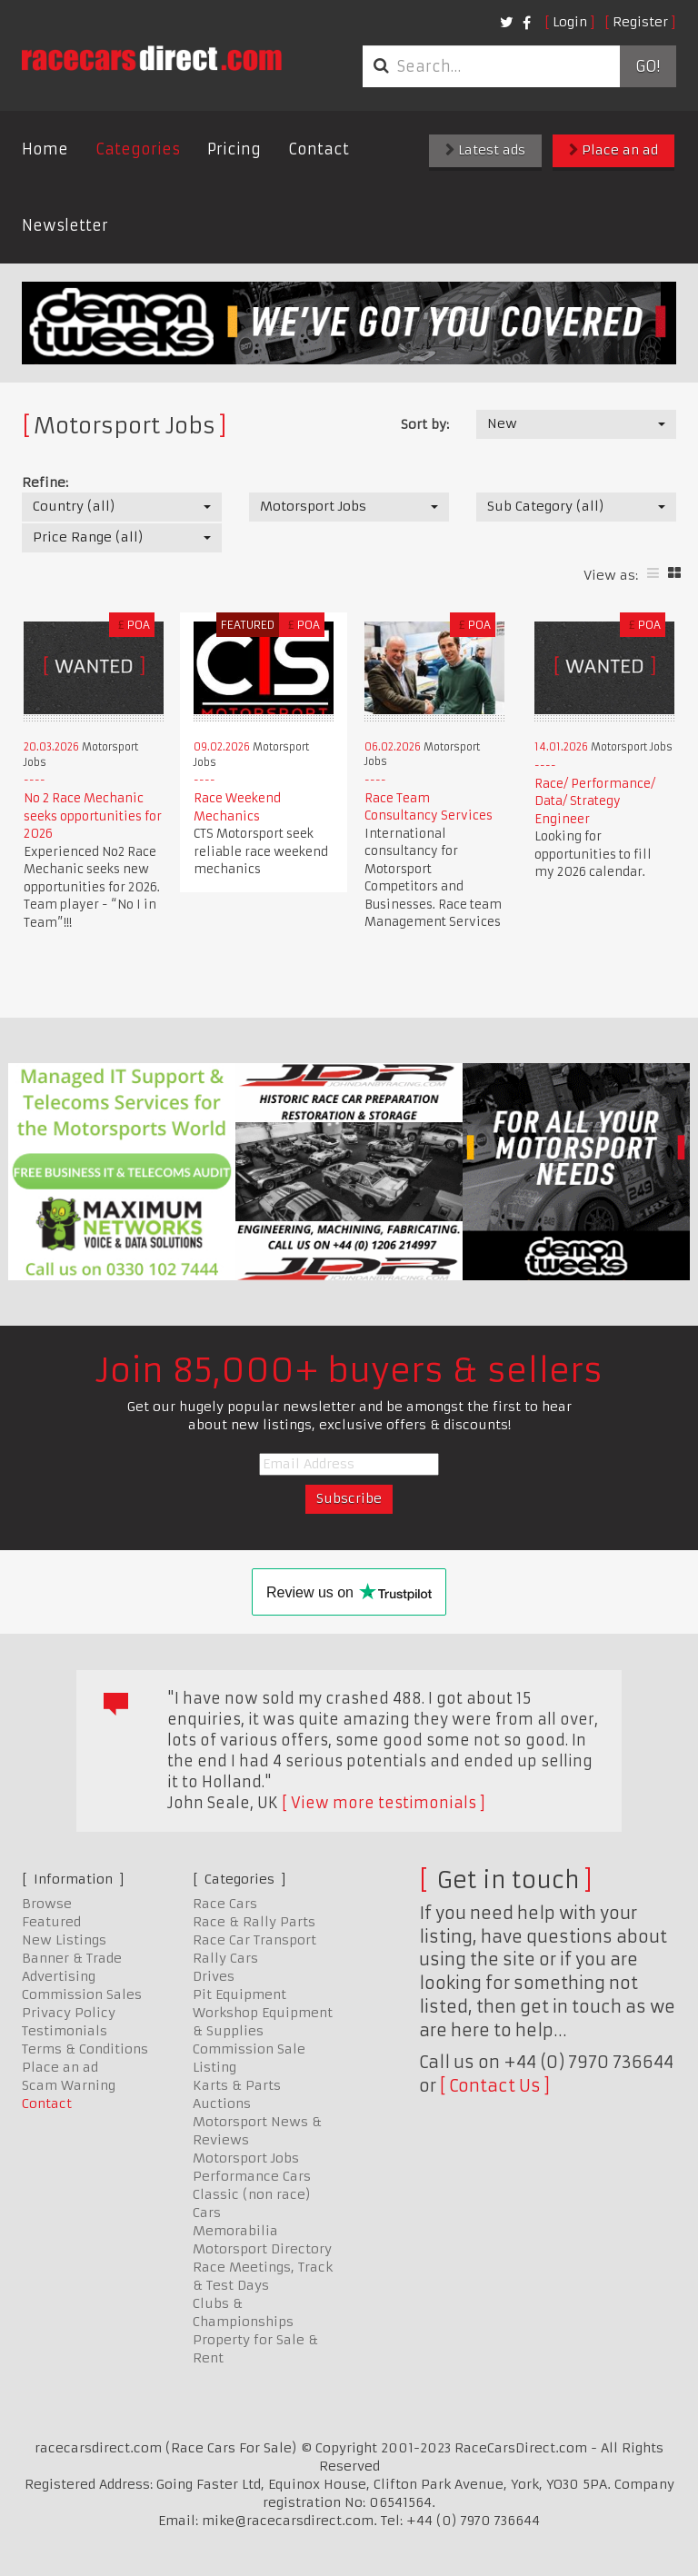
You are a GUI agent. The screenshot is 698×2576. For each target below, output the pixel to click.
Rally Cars (225, 1958)
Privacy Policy (68, 2012)
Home (45, 149)
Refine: (45, 482)
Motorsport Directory (262, 2249)
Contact (318, 149)
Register (640, 22)
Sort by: (425, 424)
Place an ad (613, 150)
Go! (647, 66)
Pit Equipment (239, 1994)
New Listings (64, 1940)
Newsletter (65, 225)
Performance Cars (252, 2176)
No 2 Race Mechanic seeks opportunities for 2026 (93, 816)
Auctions (222, 2103)
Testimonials (64, 2031)
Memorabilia (235, 2231)
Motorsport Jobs (246, 2158)
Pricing (234, 149)
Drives (213, 1976)
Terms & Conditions (85, 2049)
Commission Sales (82, 1994)
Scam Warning (68, 2085)
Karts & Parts (237, 2085)
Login (570, 22)
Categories (137, 149)
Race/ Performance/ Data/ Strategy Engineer (594, 801)
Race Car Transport (254, 1940)
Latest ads (485, 150)
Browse (47, 1903)
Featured (51, 1922)
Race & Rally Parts (254, 1922)
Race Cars (225, 1903)
